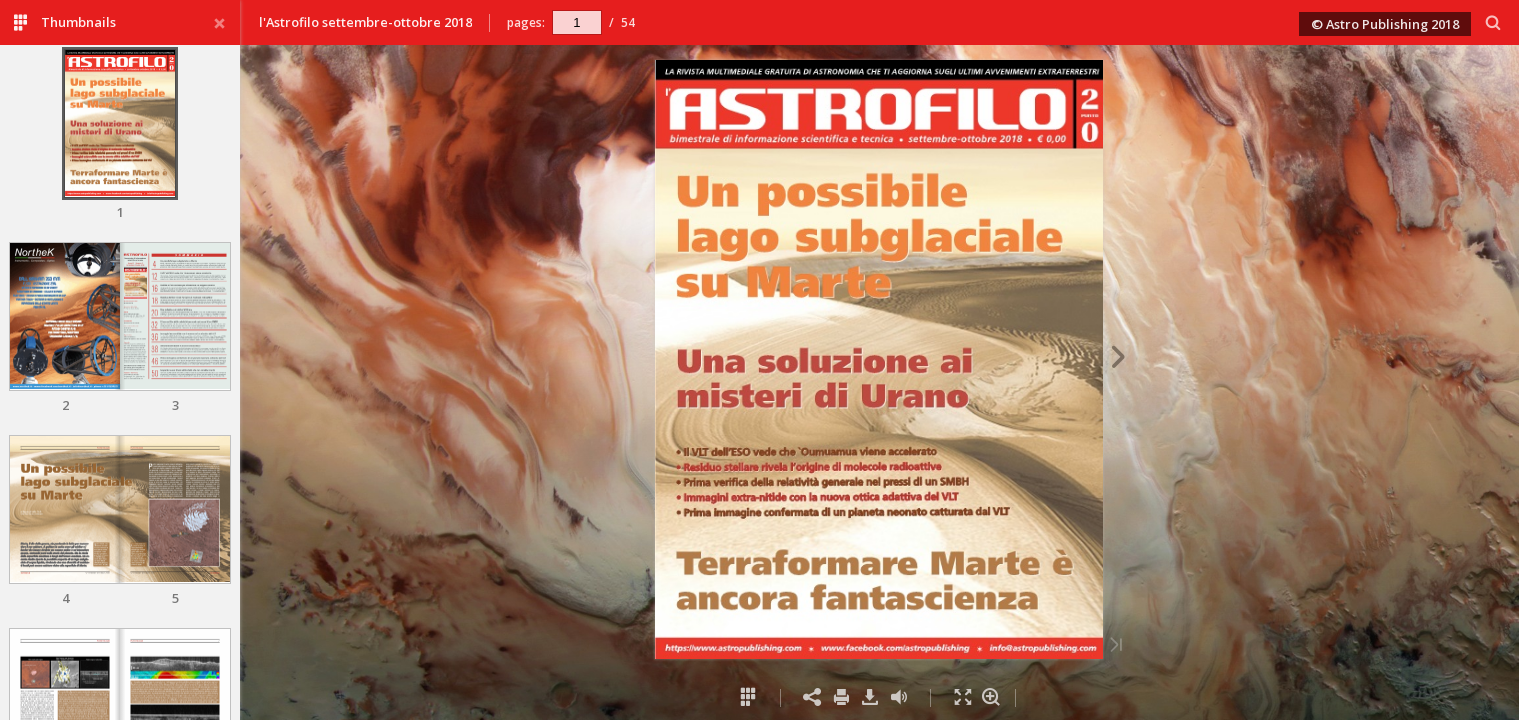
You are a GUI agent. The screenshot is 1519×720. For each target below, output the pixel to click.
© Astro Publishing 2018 (1385, 24)
